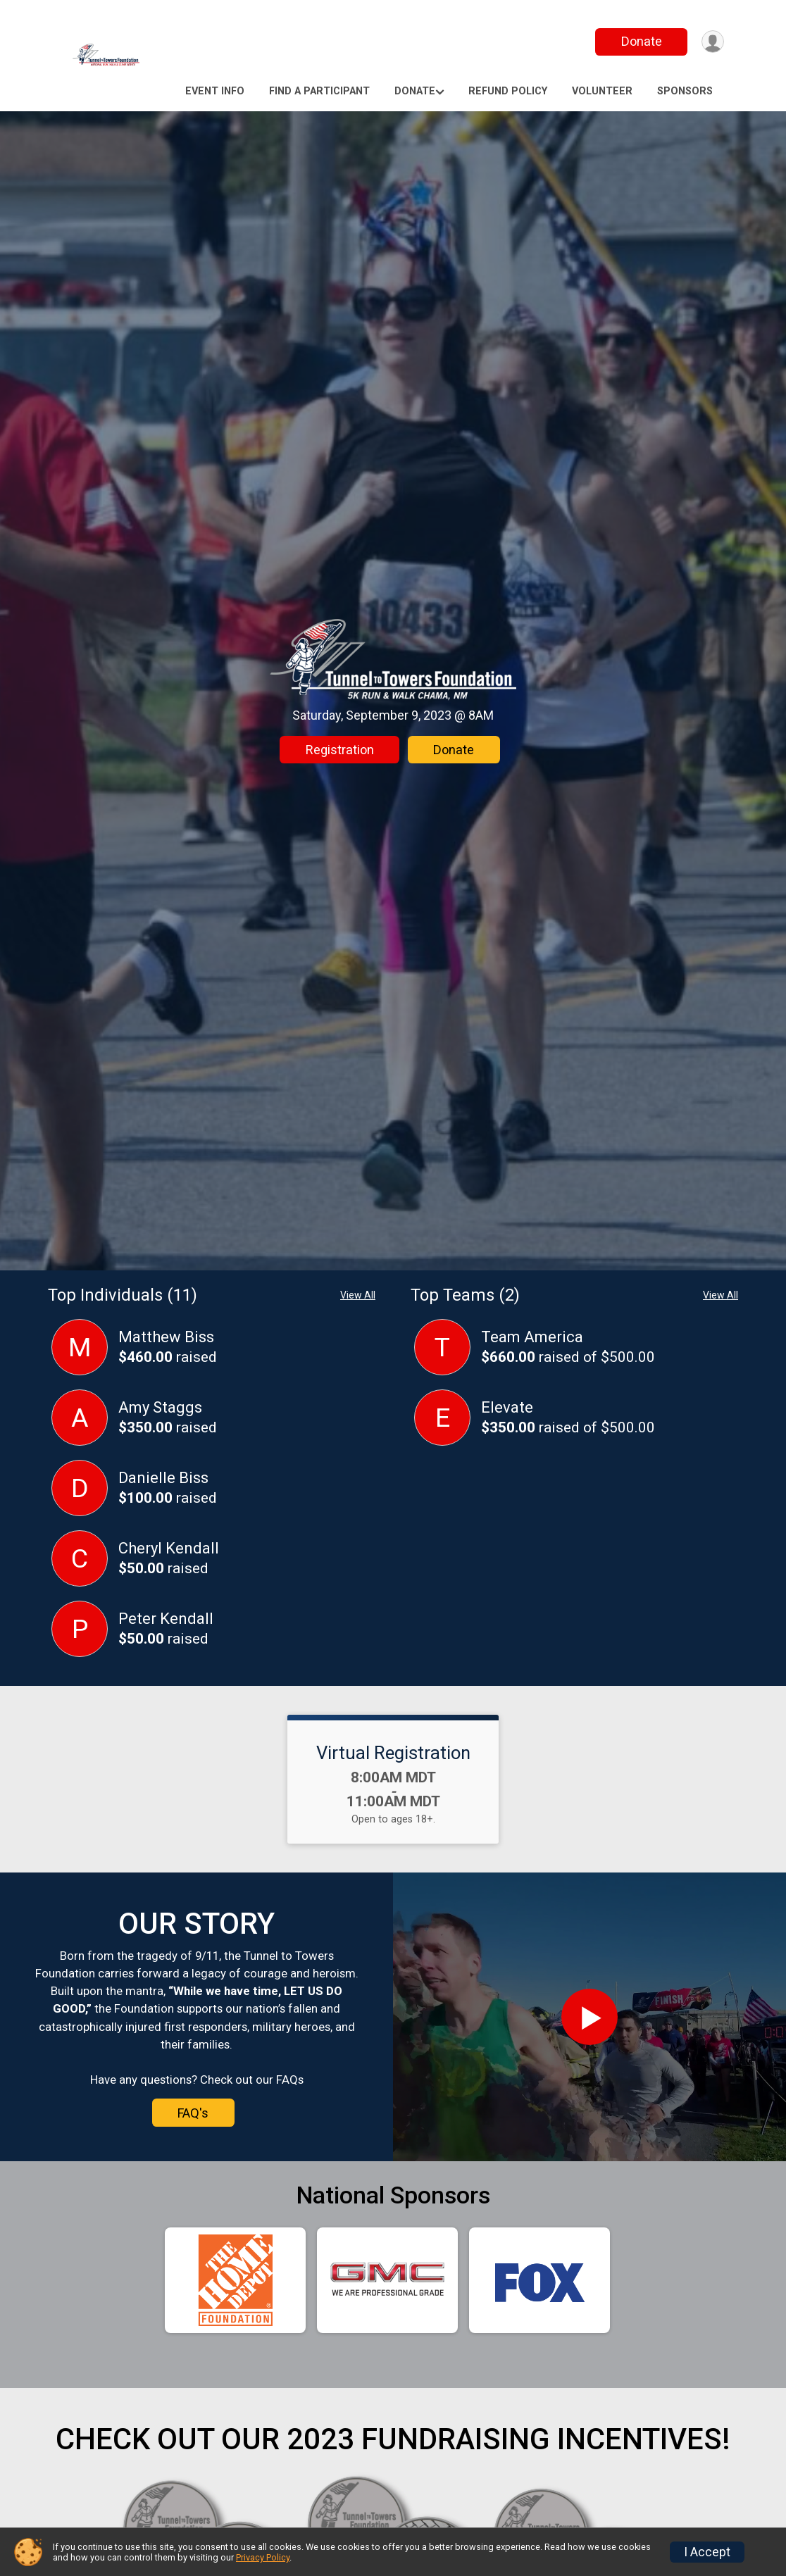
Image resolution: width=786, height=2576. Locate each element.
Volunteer (602, 91)
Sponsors (685, 91)
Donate (638, 41)
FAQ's (192, 2113)
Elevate (507, 1407)
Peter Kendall (165, 1618)
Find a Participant (319, 91)
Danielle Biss (163, 1478)
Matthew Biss (166, 1337)
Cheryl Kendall (168, 1548)
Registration (340, 749)
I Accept (707, 2552)
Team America (532, 1337)
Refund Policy (507, 91)
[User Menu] (711, 42)
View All (357, 1295)
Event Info (214, 91)
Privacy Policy (262, 2557)
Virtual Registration (393, 1752)
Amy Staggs (160, 1407)
